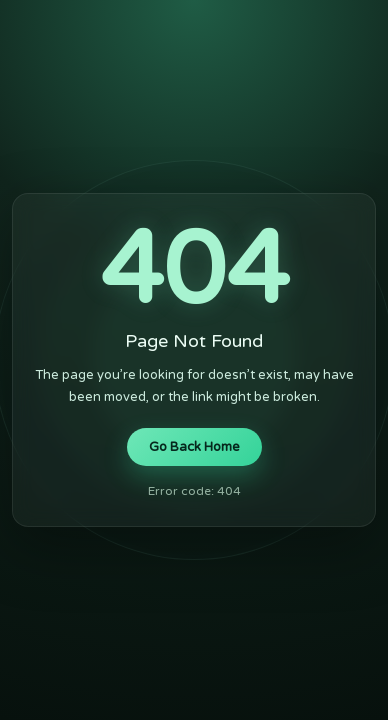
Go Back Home (194, 447)
